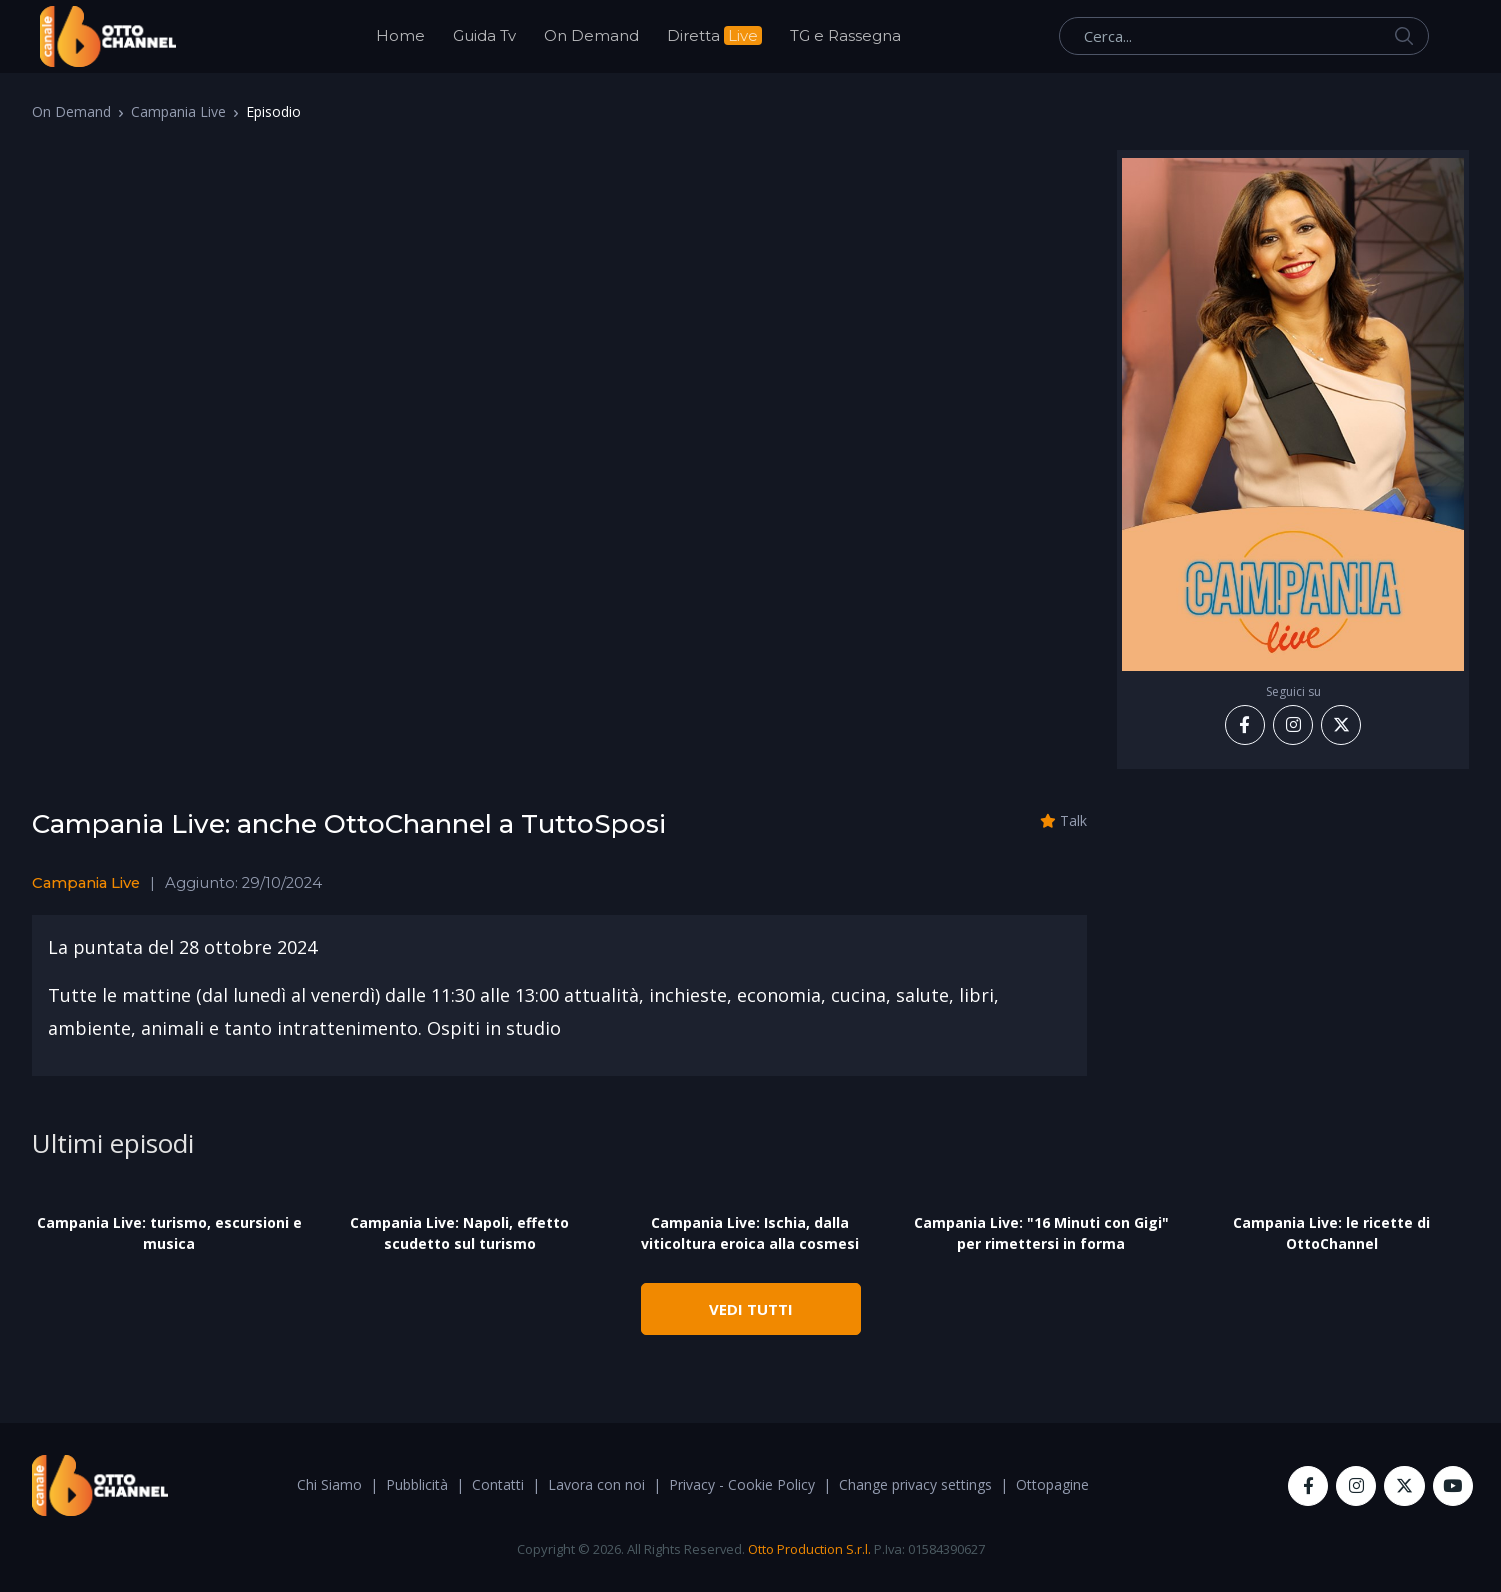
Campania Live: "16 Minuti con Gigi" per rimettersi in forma (1041, 1233)
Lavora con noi (596, 1484)
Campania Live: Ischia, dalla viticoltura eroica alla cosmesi (750, 1233)
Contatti (498, 1484)
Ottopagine (1052, 1484)
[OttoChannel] (108, 36)
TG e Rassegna (845, 35)
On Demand (591, 35)
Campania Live (178, 111)
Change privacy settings (915, 1484)
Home (400, 35)
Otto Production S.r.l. (809, 1549)
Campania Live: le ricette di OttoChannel (1331, 1233)
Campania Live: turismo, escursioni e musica (169, 1233)
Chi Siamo (329, 1484)
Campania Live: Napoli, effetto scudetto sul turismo (459, 1233)
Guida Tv (484, 35)
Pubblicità (417, 1484)
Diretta (714, 35)
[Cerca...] (1244, 36)
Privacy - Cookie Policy (742, 1484)
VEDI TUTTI (751, 1309)
